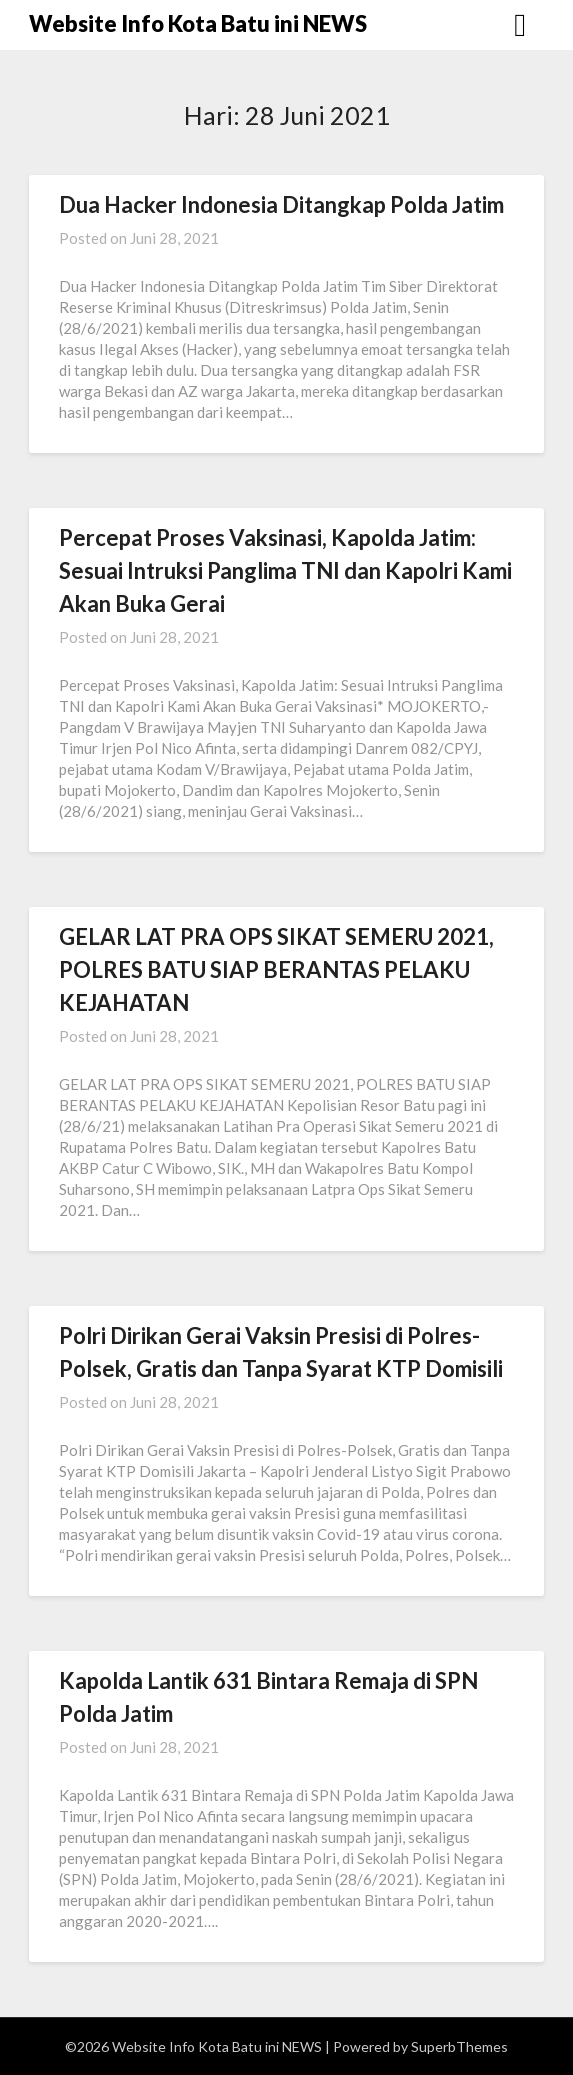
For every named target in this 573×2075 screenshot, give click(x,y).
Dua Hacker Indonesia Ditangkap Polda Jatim (281, 204)
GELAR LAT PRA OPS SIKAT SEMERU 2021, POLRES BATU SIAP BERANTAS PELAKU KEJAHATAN (276, 969)
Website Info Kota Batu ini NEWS (198, 23)
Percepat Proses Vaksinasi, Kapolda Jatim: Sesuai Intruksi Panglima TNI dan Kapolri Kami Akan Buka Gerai (285, 570)
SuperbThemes (459, 2046)
